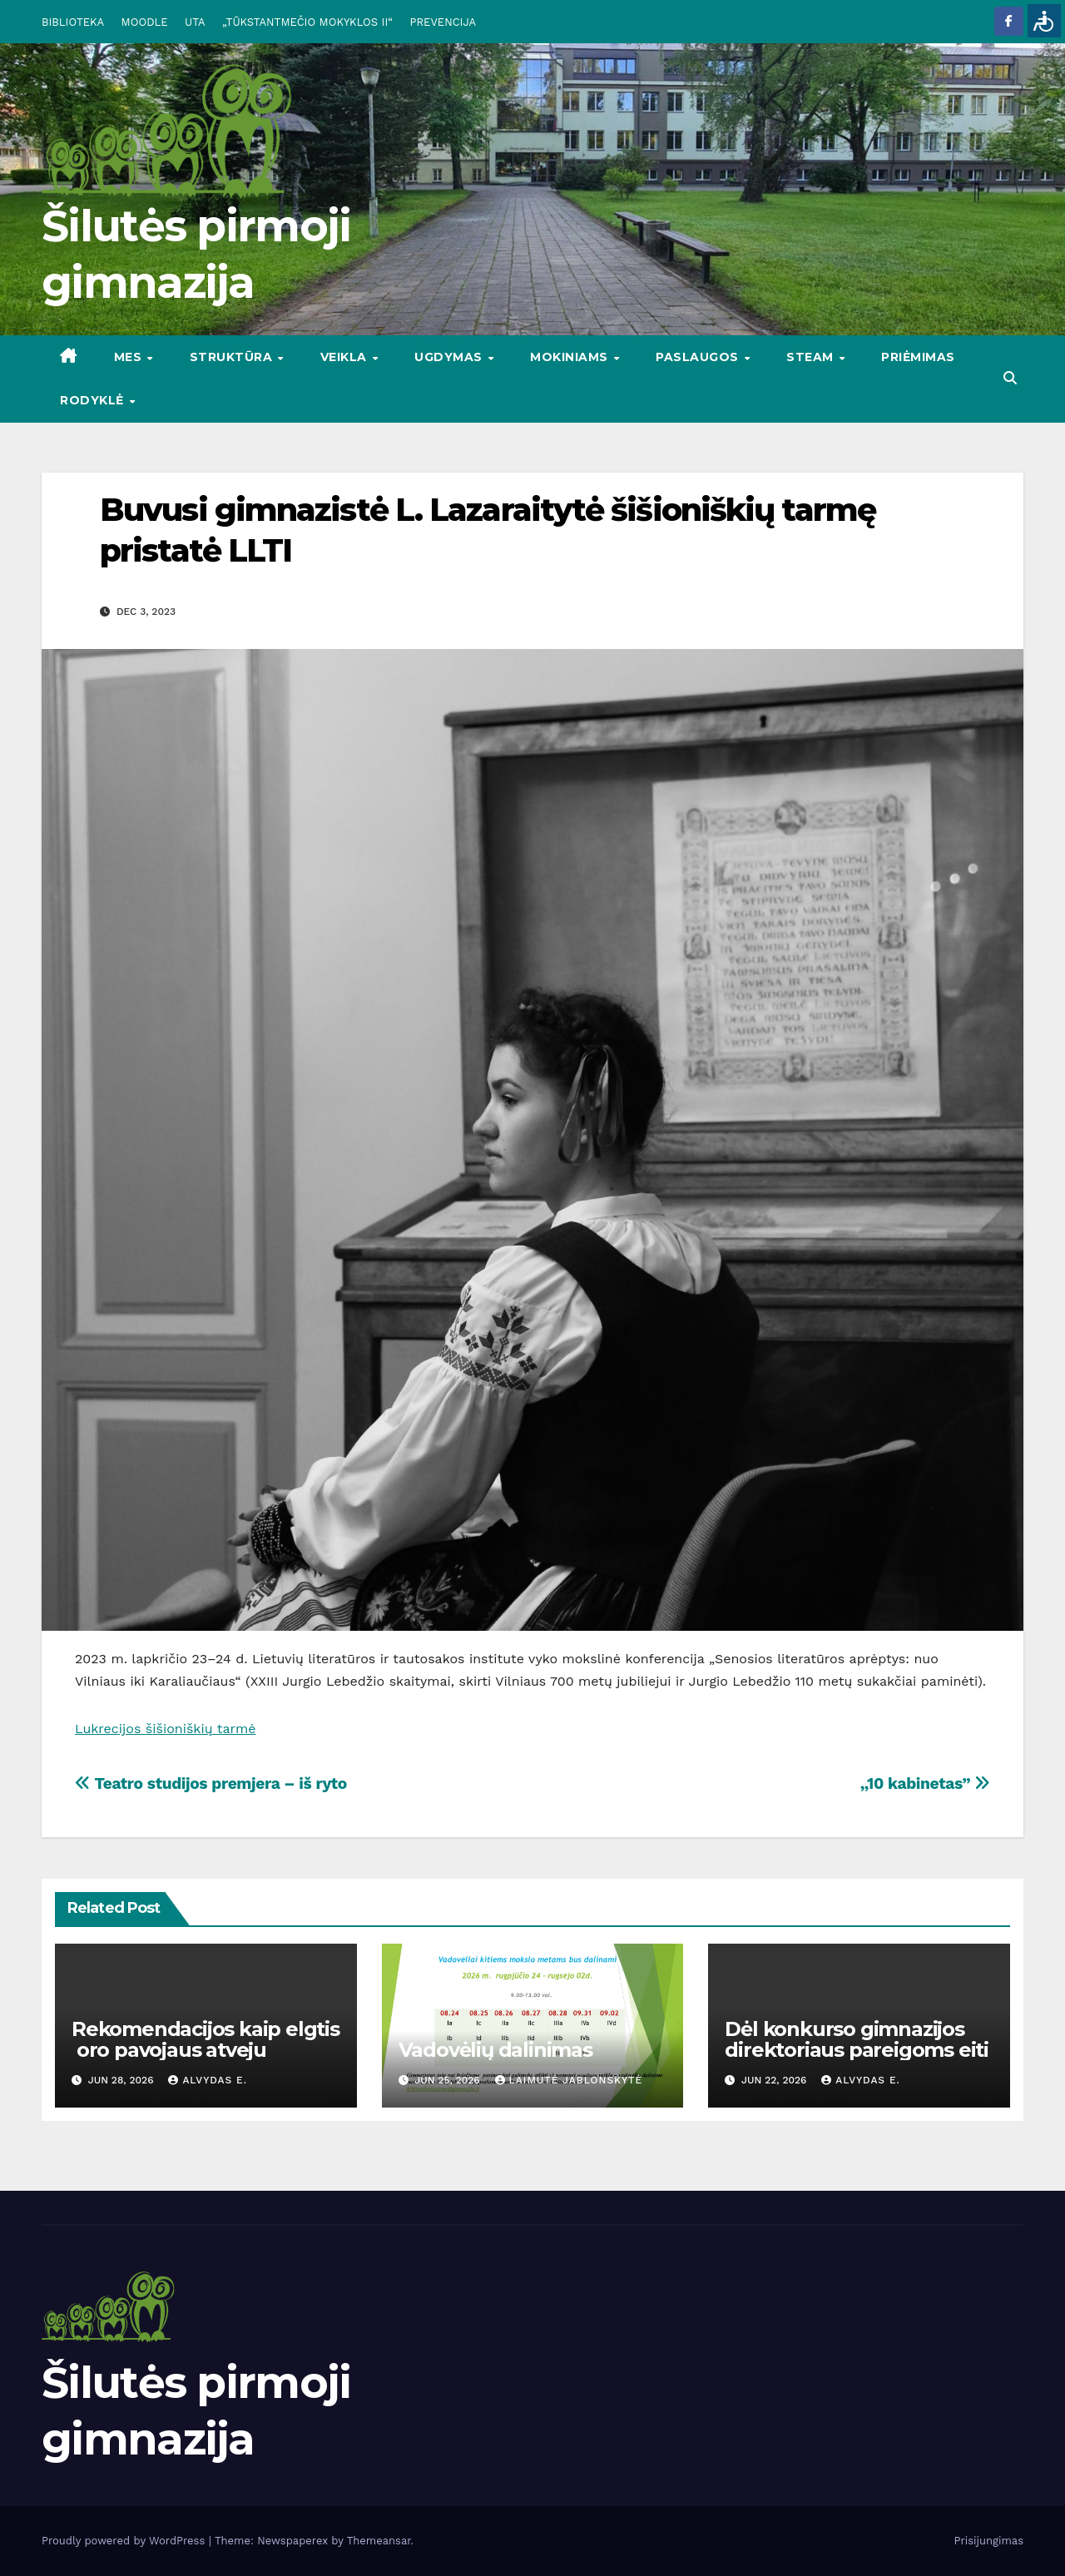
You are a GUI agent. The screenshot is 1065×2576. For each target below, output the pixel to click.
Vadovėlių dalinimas (495, 2050)
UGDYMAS (450, 356)
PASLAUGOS (699, 356)
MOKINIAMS (571, 356)
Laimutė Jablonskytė (569, 2080)
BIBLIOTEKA (73, 22)
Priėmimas (918, 356)
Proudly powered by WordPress (125, 2540)
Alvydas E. (207, 2080)
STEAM (811, 356)
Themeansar (379, 2540)
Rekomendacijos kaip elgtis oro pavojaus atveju (205, 2039)
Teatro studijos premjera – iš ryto (211, 1783)
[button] (1010, 378)
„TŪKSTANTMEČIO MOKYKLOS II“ (307, 22)
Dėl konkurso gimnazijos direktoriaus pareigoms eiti (856, 2039)
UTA (195, 22)
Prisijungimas (989, 2540)
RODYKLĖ (93, 400)
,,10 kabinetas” (925, 1783)
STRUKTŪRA (233, 356)
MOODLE (144, 22)
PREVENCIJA (443, 22)
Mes (130, 356)
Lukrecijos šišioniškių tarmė (165, 1728)
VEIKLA (345, 356)
